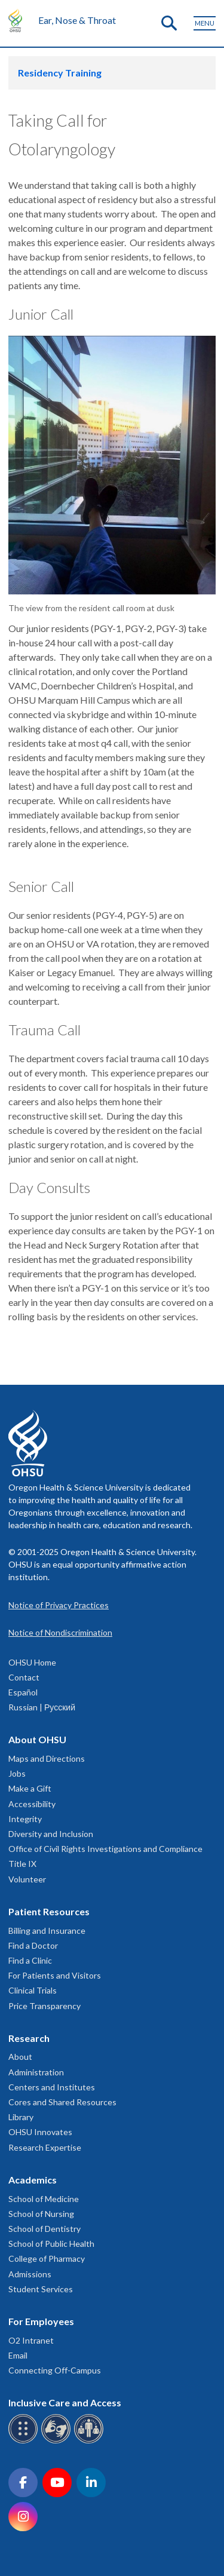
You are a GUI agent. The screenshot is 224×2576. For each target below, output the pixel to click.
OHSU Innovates (40, 2132)
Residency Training (60, 72)
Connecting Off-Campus (54, 2370)
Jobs (17, 1773)
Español (23, 1692)
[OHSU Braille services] (24, 2441)
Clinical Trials (32, 1990)
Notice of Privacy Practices (58, 1605)
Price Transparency (44, 2006)
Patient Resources (49, 1911)
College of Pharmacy (46, 2258)
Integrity (25, 1819)
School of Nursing (41, 2214)
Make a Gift (29, 1788)
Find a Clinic (30, 1960)
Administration (36, 2072)
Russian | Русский (41, 1707)
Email (17, 2355)
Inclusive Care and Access (64, 2402)
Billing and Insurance (46, 1930)
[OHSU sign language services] (57, 2441)
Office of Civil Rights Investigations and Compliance (105, 1849)
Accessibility (32, 1804)
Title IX (22, 1864)
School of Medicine (43, 2199)
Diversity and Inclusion (50, 1834)
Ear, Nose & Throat (77, 20)
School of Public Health (51, 2243)
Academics (32, 2179)
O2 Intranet (31, 2340)
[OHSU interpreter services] (90, 2441)
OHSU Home (32, 1662)
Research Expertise (44, 2147)
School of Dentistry (44, 2229)
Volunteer (27, 1879)
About (20, 2056)
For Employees (41, 2321)
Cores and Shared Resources (62, 2102)
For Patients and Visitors (54, 1975)
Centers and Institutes (51, 2087)
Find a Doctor (33, 1945)
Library (20, 2117)
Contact (23, 1677)
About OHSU (37, 1739)
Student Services (40, 2289)
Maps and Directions (46, 1758)
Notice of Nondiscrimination (60, 1632)
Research (29, 2038)
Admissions (29, 2274)
